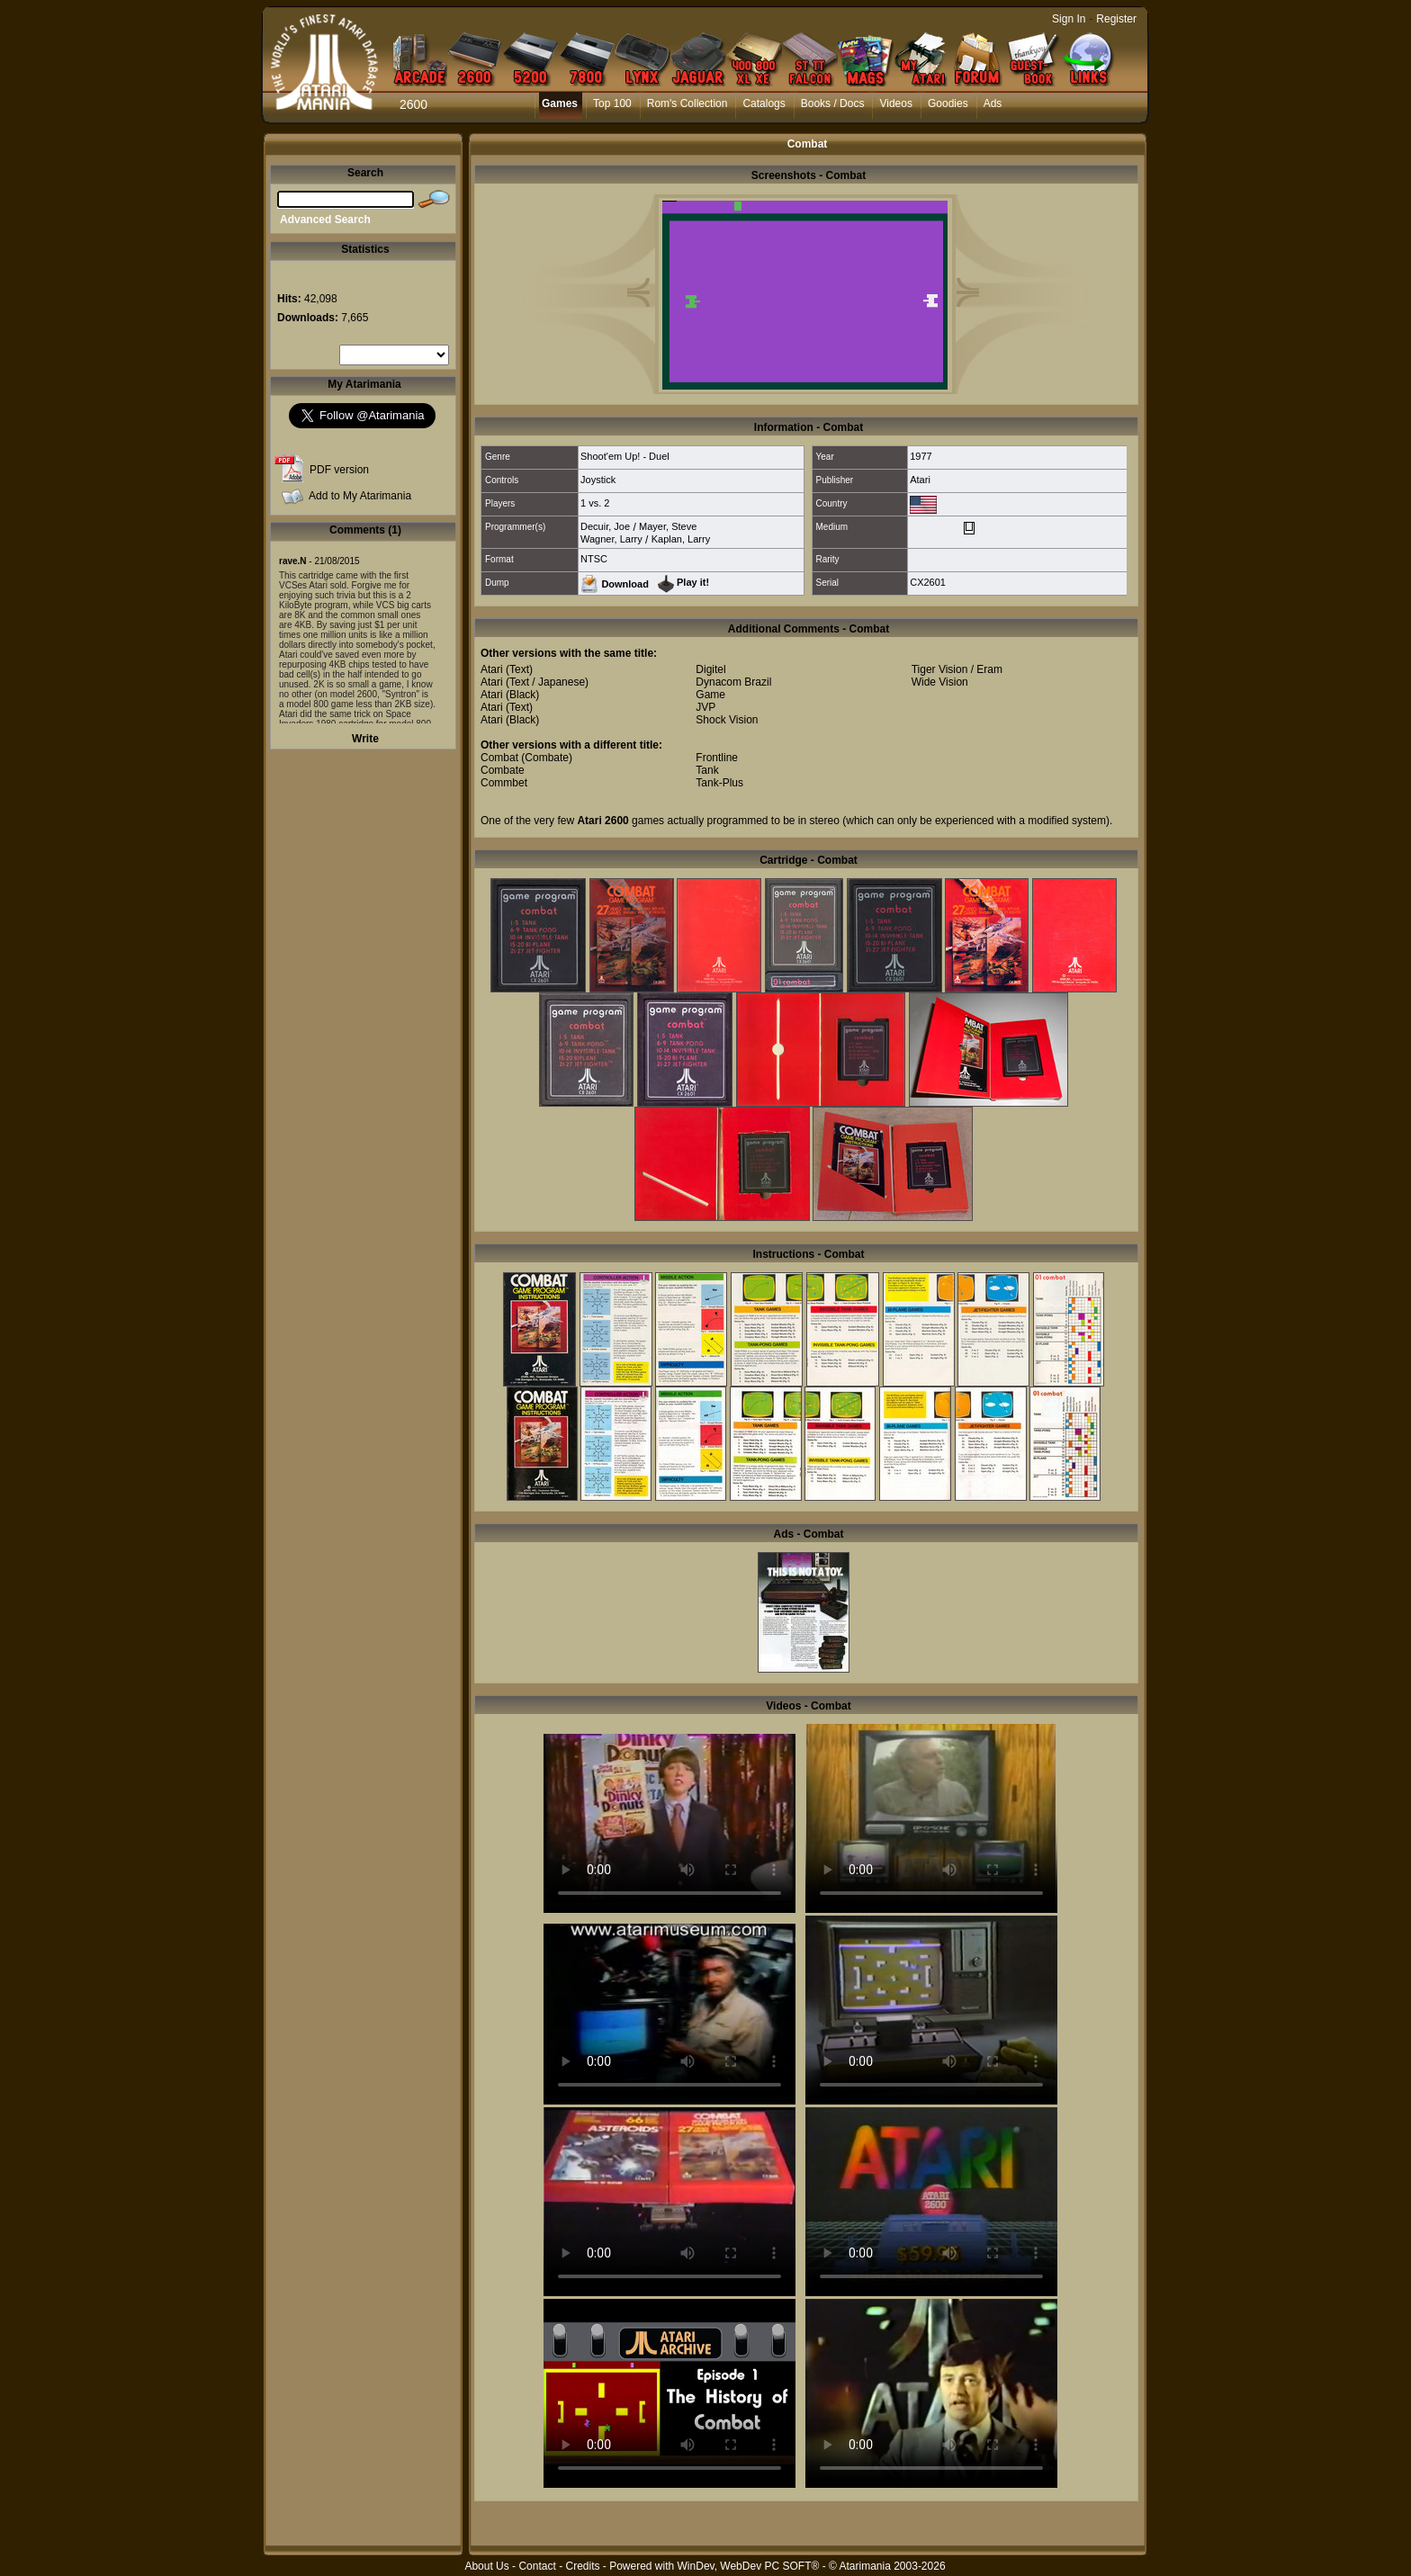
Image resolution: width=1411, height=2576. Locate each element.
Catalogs (763, 103)
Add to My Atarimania (360, 495)
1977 (920, 456)
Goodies (948, 103)
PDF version (339, 469)
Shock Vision (727, 720)
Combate (503, 770)
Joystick (598, 479)
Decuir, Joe (605, 526)
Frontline (717, 757)
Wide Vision (940, 682)
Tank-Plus (719, 782)
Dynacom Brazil (733, 682)
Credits (582, 2566)
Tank (707, 770)
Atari (920, 479)
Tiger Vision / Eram (957, 669)
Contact (536, 2566)
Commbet (504, 782)
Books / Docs (833, 103)
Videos (895, 103)
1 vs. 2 (594, 503)
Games (560, 103)
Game (710, 694)
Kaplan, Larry (681, 539)
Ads (993, 103)
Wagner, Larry (611, 539)
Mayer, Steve (668, 526)
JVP (705, 707)
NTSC (593, 558)
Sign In (1068, 19)
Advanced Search (325, 219)
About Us (486, 2566)
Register (1116, 19)
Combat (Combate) (526, 757)
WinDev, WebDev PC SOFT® (749, 2566)
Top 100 (612, 103)
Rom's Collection (687, 103)
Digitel (710, 669)
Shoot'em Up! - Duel (625, 456)
